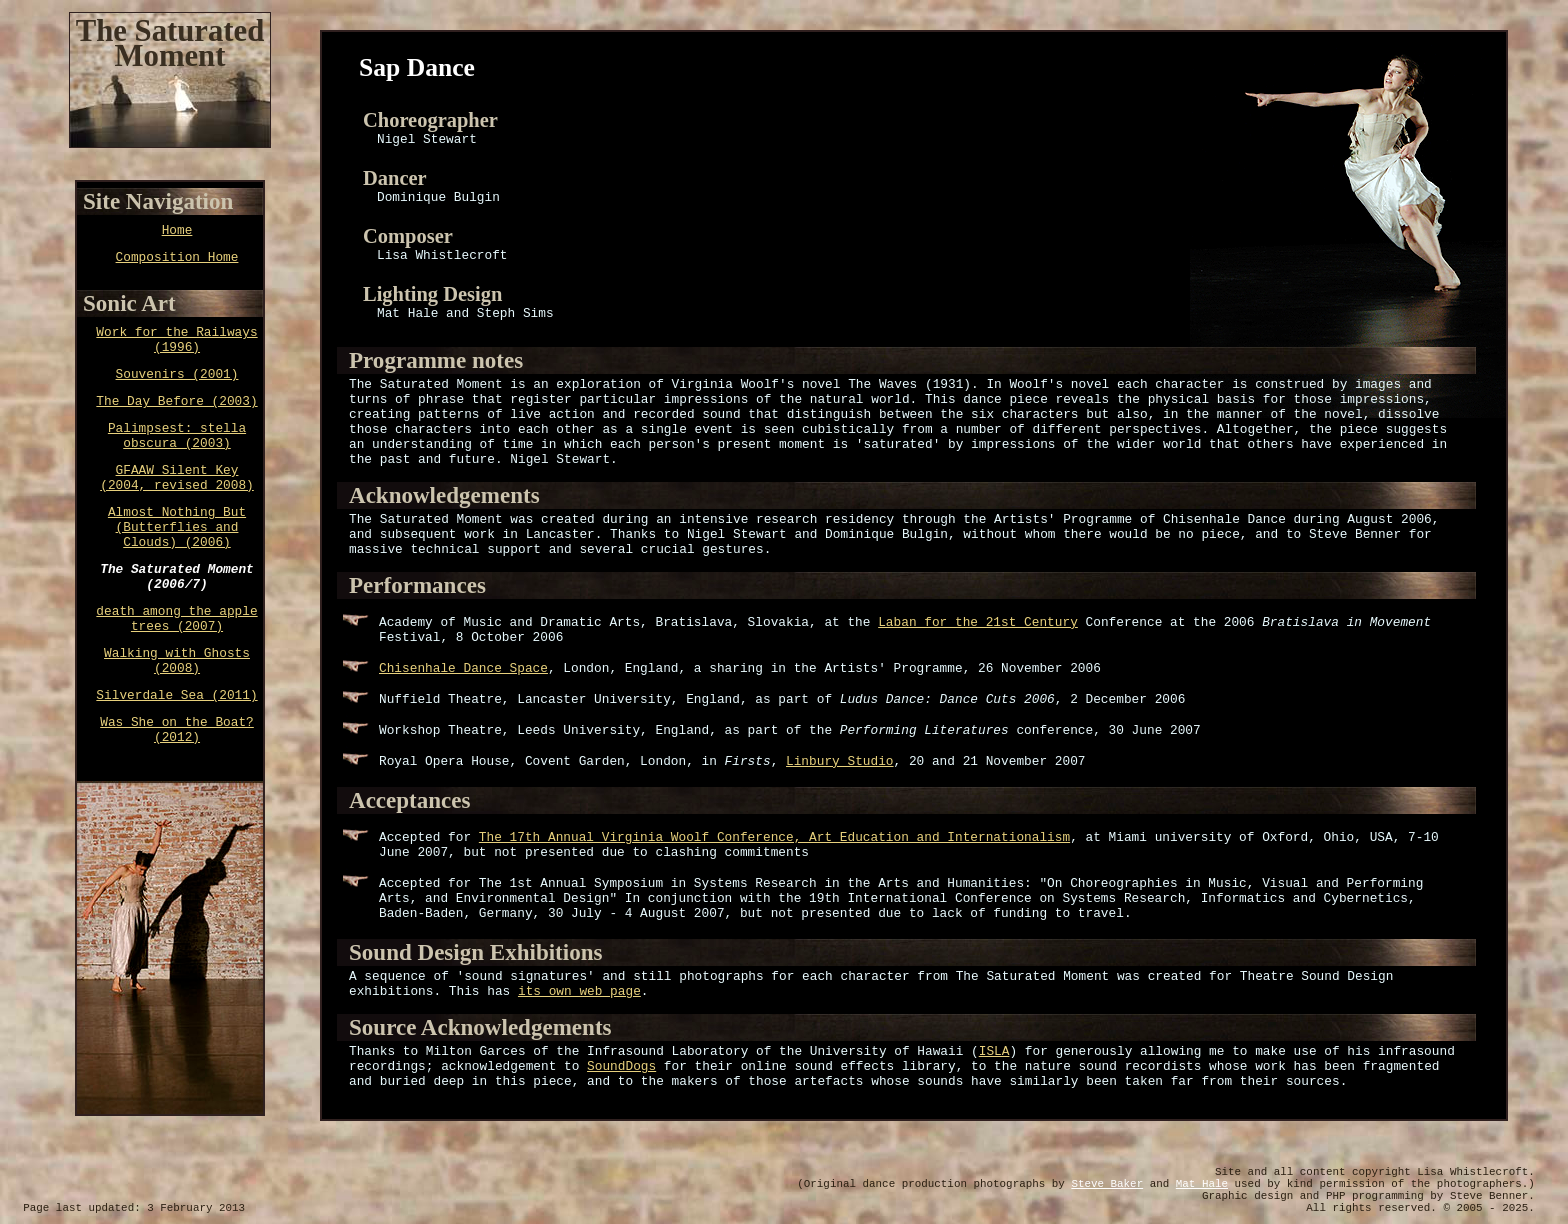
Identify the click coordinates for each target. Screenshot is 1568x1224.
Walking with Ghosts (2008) (177, 661)
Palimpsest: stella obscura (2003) (177, 436)
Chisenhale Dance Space (463, 668)
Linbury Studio (840, 761)
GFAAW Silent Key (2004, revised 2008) (177, 478)
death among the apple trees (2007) (176, 619)
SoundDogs (621, 1066)
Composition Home (177, 257)
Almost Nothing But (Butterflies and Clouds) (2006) (177, 527)
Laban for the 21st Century (978, 622)
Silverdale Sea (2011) (176, 695)
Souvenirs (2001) (177, 374)
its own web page (579, 991)
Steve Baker (1107, 1184)
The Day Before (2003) (176, 401)
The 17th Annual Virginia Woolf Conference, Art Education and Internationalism (774, 837)
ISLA (994, 1051)
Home (177, 230)
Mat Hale (1202, 1184)
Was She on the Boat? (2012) (177, 730)
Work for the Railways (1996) (176, 340)
